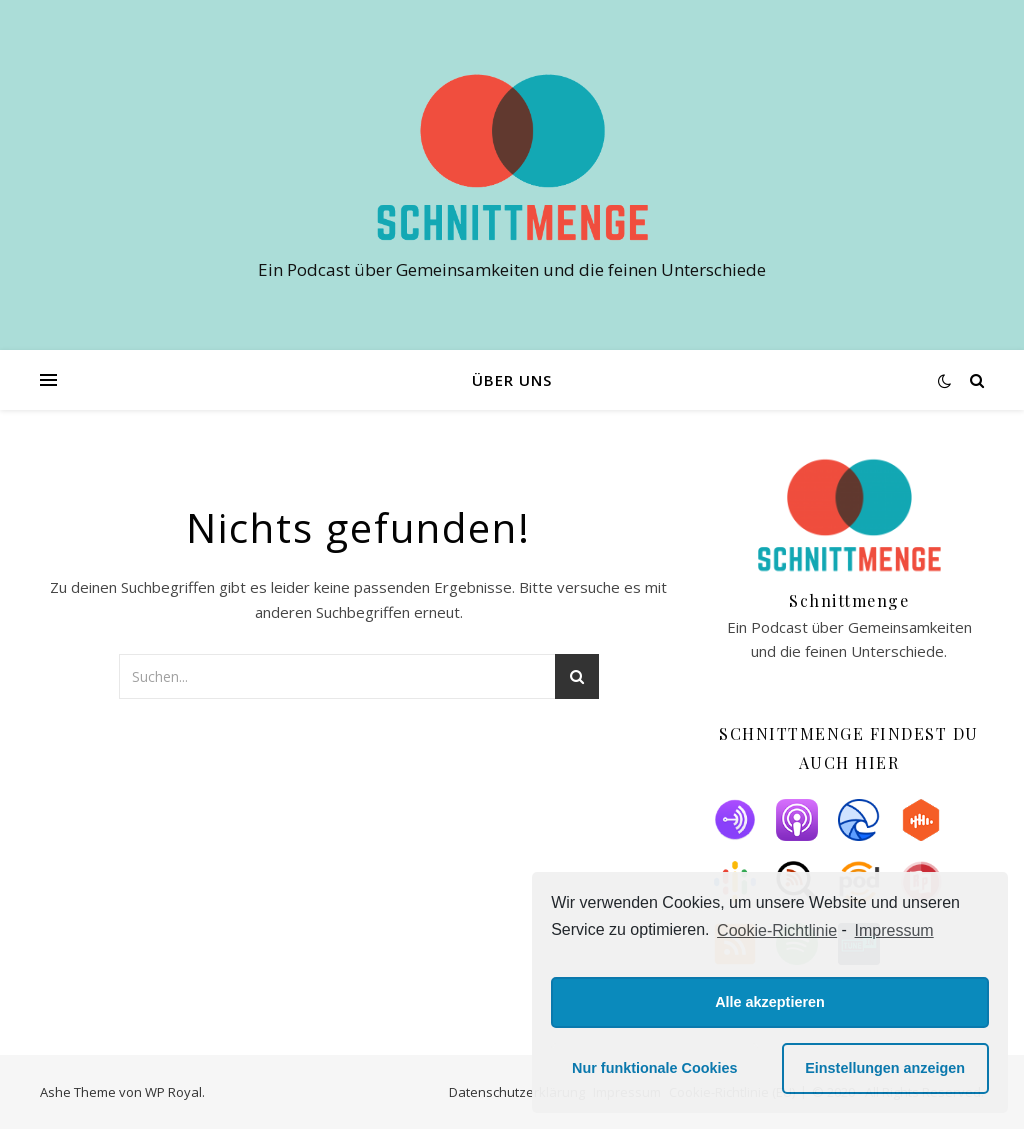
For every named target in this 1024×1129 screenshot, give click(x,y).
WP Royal (173, 1092)
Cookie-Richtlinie (777, 930)
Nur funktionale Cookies (655, 1068)
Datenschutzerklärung (517, 1092)
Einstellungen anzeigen (885, 1068)
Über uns (512, 380)
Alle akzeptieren (770, 1002)
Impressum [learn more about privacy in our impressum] (894, 930)
